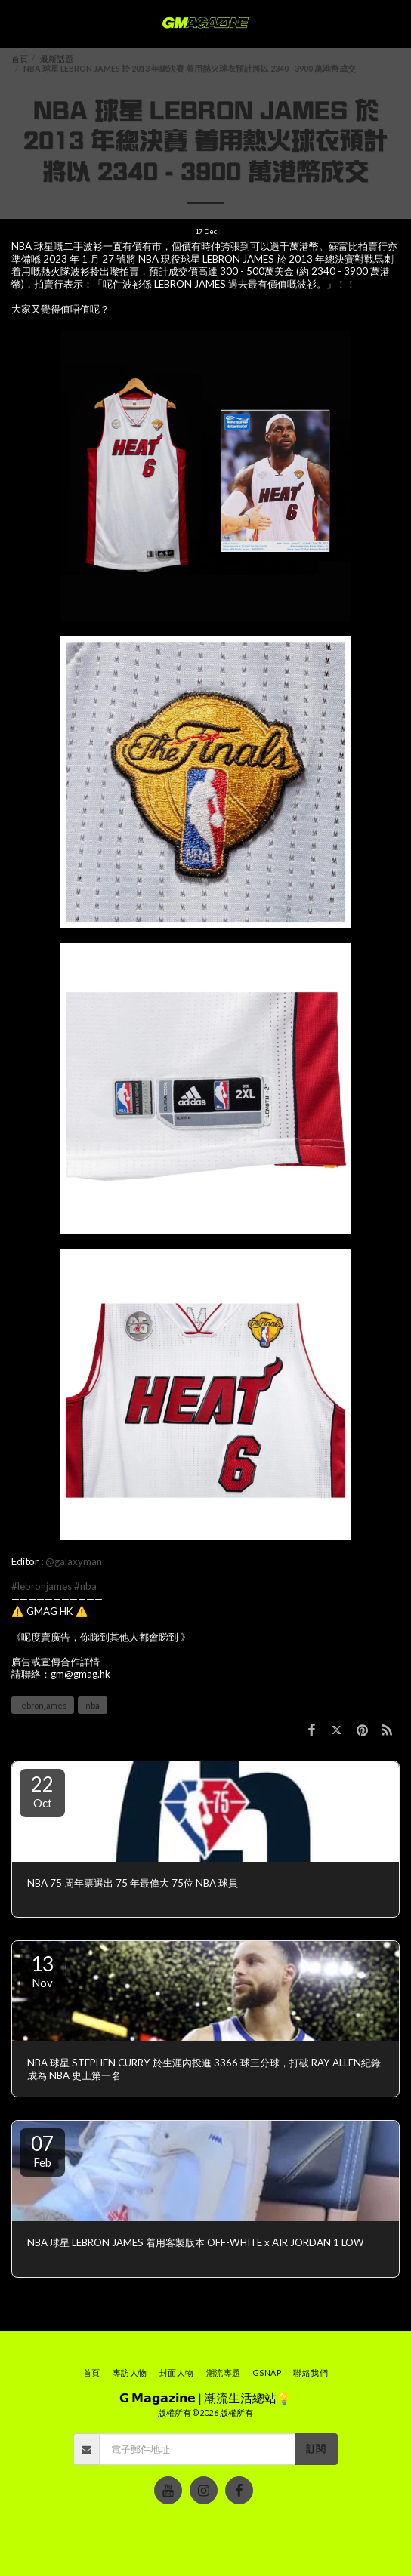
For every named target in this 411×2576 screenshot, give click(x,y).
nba (92, 1705)
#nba (85, 1586)
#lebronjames (41, 1586)
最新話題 (56, 58)
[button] (16, 23)
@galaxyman (73, 1561)
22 (42, 1791)
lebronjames (42, 1705)
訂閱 (316, 2448)
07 (42, 2150)
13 (42, 1970)
